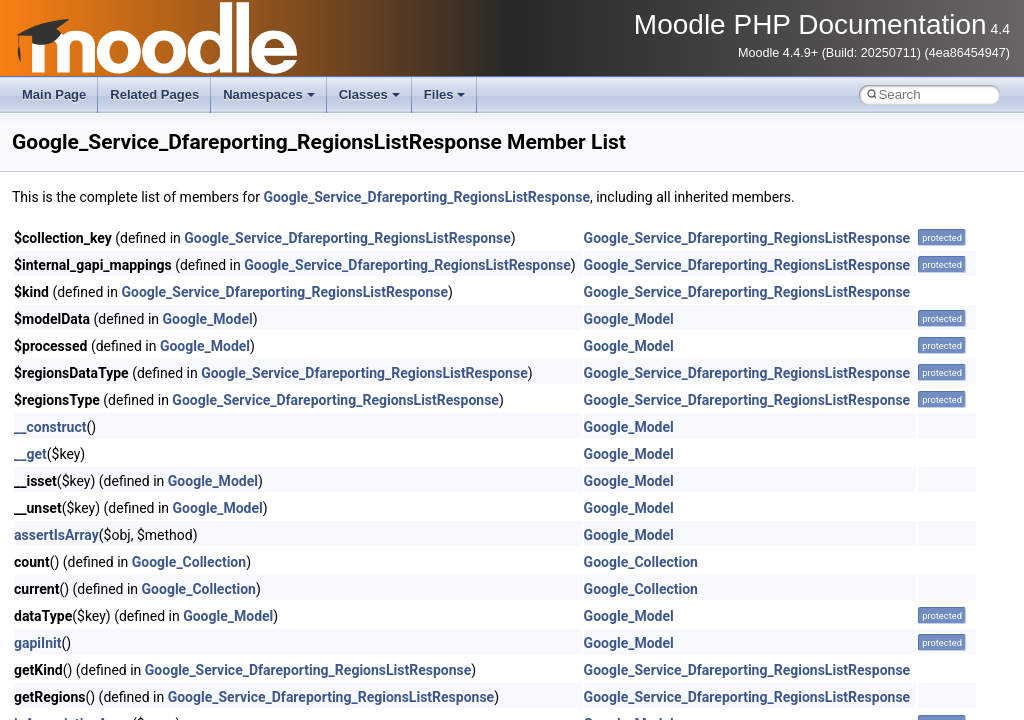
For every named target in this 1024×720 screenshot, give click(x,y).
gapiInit (37, 643)
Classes (369, 94)
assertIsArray (56, 535)
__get (30, 454)
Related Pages (154, 94)
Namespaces (269, 94)
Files (445, 94)
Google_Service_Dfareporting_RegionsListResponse (426, 197)
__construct (50, 427)
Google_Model (208, 319)
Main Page (54, 94)
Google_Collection (189, 562)
